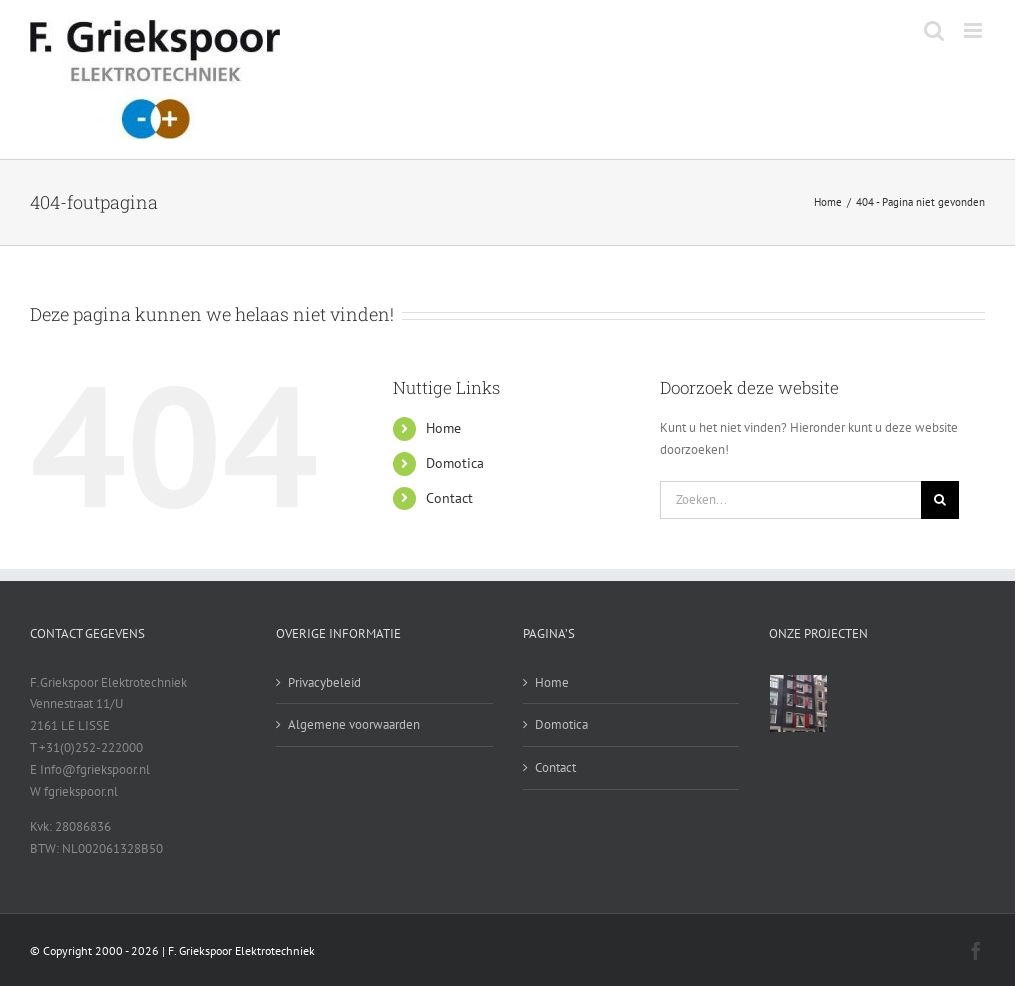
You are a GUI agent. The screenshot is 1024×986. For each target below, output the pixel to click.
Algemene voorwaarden (354, 724)
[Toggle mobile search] (934, 30)
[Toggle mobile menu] (974, 30)
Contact (449, 498)
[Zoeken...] (790, 500)
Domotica (455, 463)
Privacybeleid (324, 682)
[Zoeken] (940, 500)
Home (443, 428)
